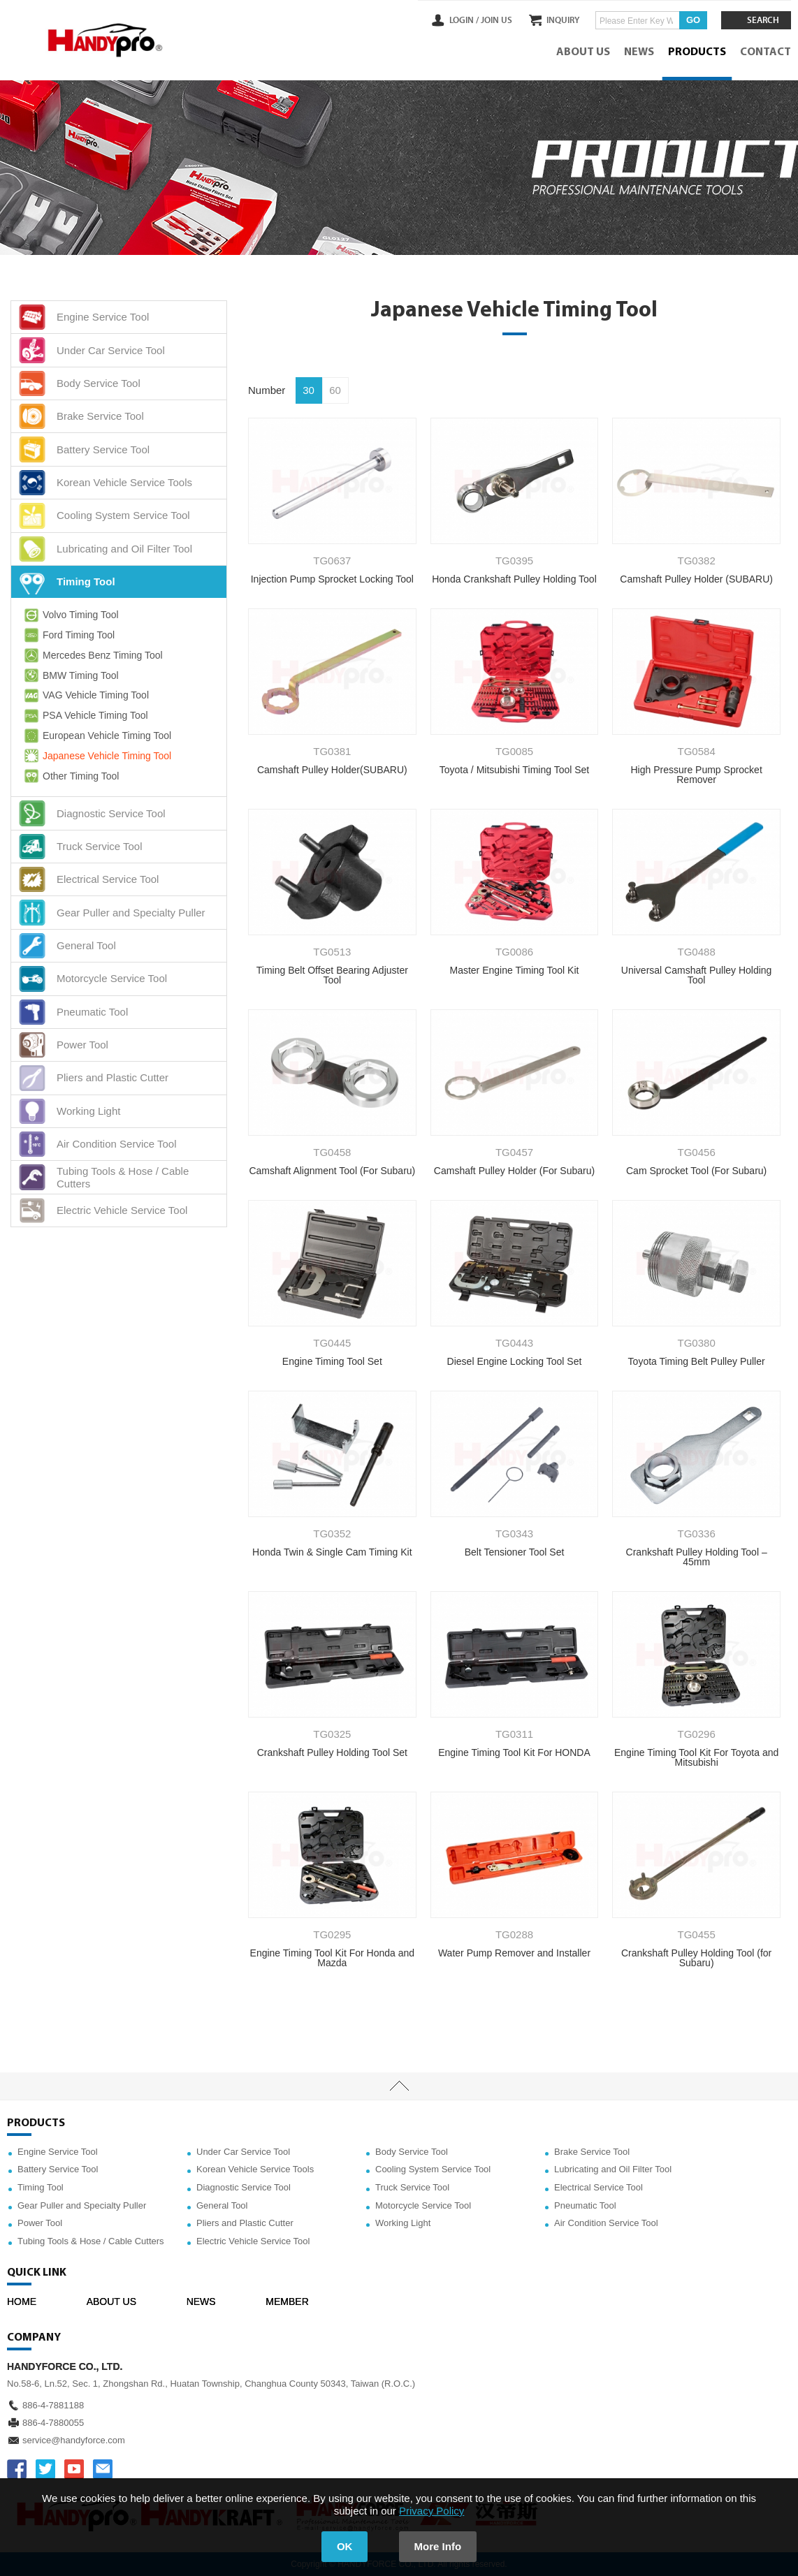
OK (345, 2546)
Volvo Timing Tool (70, 615)
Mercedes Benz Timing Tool (92, 655)
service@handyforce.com (73, 2440)
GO (693, 20)
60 (335, 390)
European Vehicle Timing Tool (96, 735)
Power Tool (39, 2223)
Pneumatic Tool (585, 2205)
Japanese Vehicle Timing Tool (96, 756)
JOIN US (496, 20)
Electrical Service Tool (598, 2187)
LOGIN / (464, 20)
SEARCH (763, 20)
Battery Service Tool (57, 2169)
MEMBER (287, 2301)
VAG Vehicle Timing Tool (85, 696)
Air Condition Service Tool (606, 2223)
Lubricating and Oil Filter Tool (613, 2169)
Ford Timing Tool (68, 635)
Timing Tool (40, 2187)
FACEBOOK (17, 2469)
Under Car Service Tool (243, 2151)
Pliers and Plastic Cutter (244, 2223)
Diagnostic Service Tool (243, 2187)
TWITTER (45, 2469)
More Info (438, 2546)
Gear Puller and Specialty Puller (81, 2205)
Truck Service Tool (412, 2187)
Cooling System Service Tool (433, 2169)
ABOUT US (583, 52)
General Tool (221, 2205)
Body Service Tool (411, 2151)
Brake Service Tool (592, 2151)
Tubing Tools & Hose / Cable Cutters (90, 2241)
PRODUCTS (697, 52)
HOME (21, 2301)
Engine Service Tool (57, 2151)
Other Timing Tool (70, 776)
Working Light (402, 2223)
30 (308, 390)
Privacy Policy (431, 2511)
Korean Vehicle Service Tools (255, 2169)
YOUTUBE (74, 2469)
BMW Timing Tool (70, 675)
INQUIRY (562, 20)
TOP (399, 2086)
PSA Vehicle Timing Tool (85, 716)
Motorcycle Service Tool (423, 2205)
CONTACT (765, 52)
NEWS (639, 52)
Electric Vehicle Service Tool (253, 2241)
